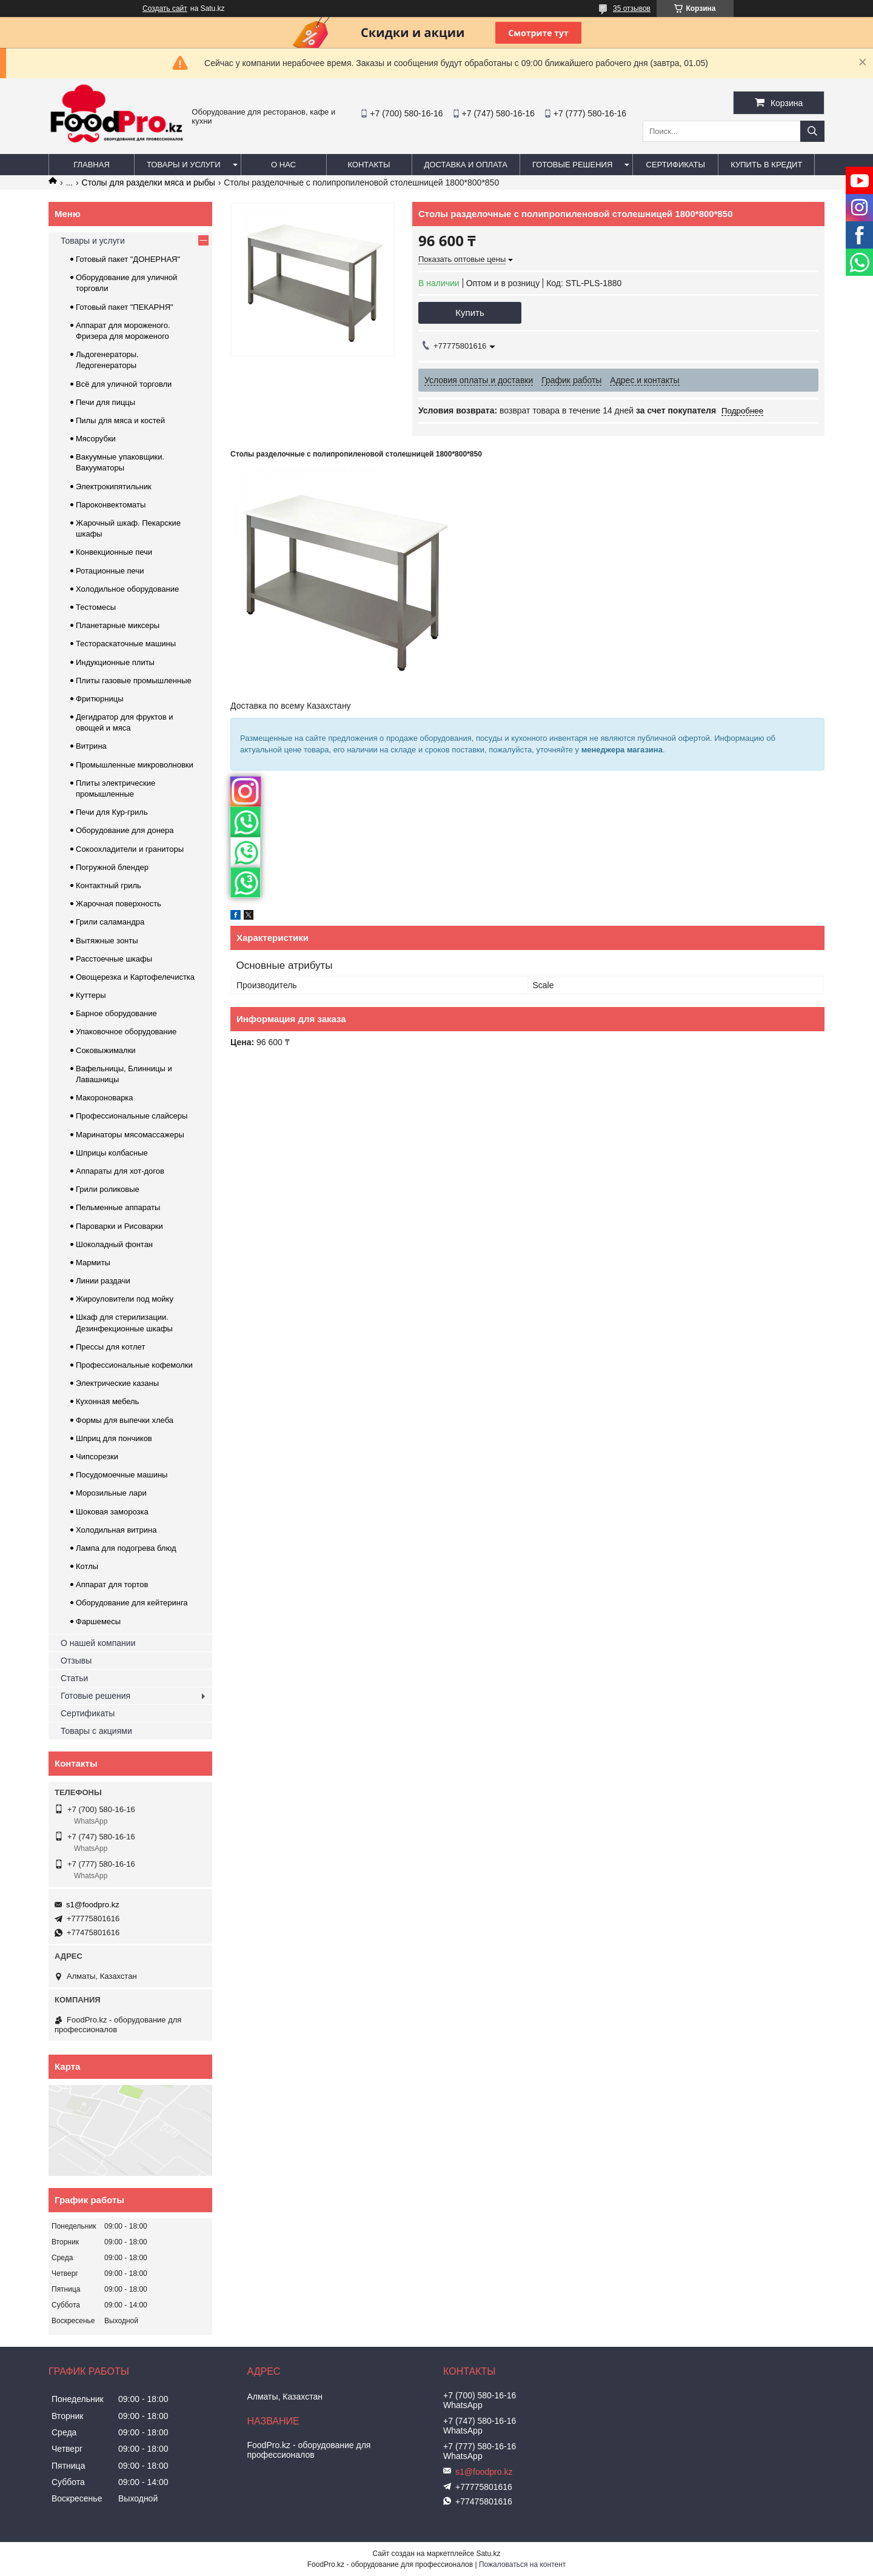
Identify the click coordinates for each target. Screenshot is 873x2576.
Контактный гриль (108, 885)
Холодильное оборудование (127, 589)
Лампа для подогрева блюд (126, 1548)
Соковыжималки (106, 1050)
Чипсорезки (97, 1456)
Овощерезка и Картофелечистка (135, 977)
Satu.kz (488, 2553)
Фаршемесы (98, 1621)
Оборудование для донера (125, 830)
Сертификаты (675, 164)
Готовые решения (572, 164)
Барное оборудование (116, 1013)
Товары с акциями (96, 1731)
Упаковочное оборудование (126, 1031)
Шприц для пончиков (114, 1438)
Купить (469, 312)
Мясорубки (96, 438)
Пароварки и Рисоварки (119, 1226)
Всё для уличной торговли (124, 384)
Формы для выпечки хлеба (124, 1420)
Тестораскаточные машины (126, 643)
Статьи (74, 1678)
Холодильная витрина (116, 1529)
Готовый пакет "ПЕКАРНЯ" (124, 307)
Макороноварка (104, 1097)
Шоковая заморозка (112, 1511)
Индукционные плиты (115, 662)
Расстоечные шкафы (114, 958)
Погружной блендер (112, 867)
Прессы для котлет (110, 1346)
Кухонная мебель (107, 1401)
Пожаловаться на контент (522, 2564)
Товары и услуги (184, 164)
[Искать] (812, 131)
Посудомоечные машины (121, 1474)
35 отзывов (632, 8)
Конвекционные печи (114, 552)
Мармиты (93, 1262)
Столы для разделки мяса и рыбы (148, 182)
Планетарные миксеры (117, 625)
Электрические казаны (117, 1383)
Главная (91, 164)
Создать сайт (164, 8)
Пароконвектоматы (111, 504)
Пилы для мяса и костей (120, 420)
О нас (283, 164)
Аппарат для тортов (112, 1584)
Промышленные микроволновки (134, 764)
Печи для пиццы (105, 402)
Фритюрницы (100, 698)
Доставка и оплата (465, 164)
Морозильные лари (111, 1492)
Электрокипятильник (114, 486)
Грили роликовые (107, 1189)
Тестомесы (96, 607)
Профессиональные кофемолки (134, 1365)
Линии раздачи (103, 1280)
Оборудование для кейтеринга (132, 1602)
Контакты (368, 164)
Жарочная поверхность (118, 903)
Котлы (87, 1566)
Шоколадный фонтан (114, 1244)
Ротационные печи (110, 570)
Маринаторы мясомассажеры (130, 1134)
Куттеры (91, 995)
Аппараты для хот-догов (120, 1171)
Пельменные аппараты (118, 1207)
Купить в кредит (766, 164)
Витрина (91, 746)
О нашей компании (98, 1643)
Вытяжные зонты (107, 940)
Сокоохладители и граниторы (130, 849)
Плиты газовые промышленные (134, 680)
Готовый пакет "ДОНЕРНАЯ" (128, 259)
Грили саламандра (110, 921)
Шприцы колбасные (112, 1152)
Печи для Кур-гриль (112, 812)
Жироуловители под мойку (124, 1298)
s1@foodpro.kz (92, 1904)
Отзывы (76, 1660)
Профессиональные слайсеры (131, 1115)
